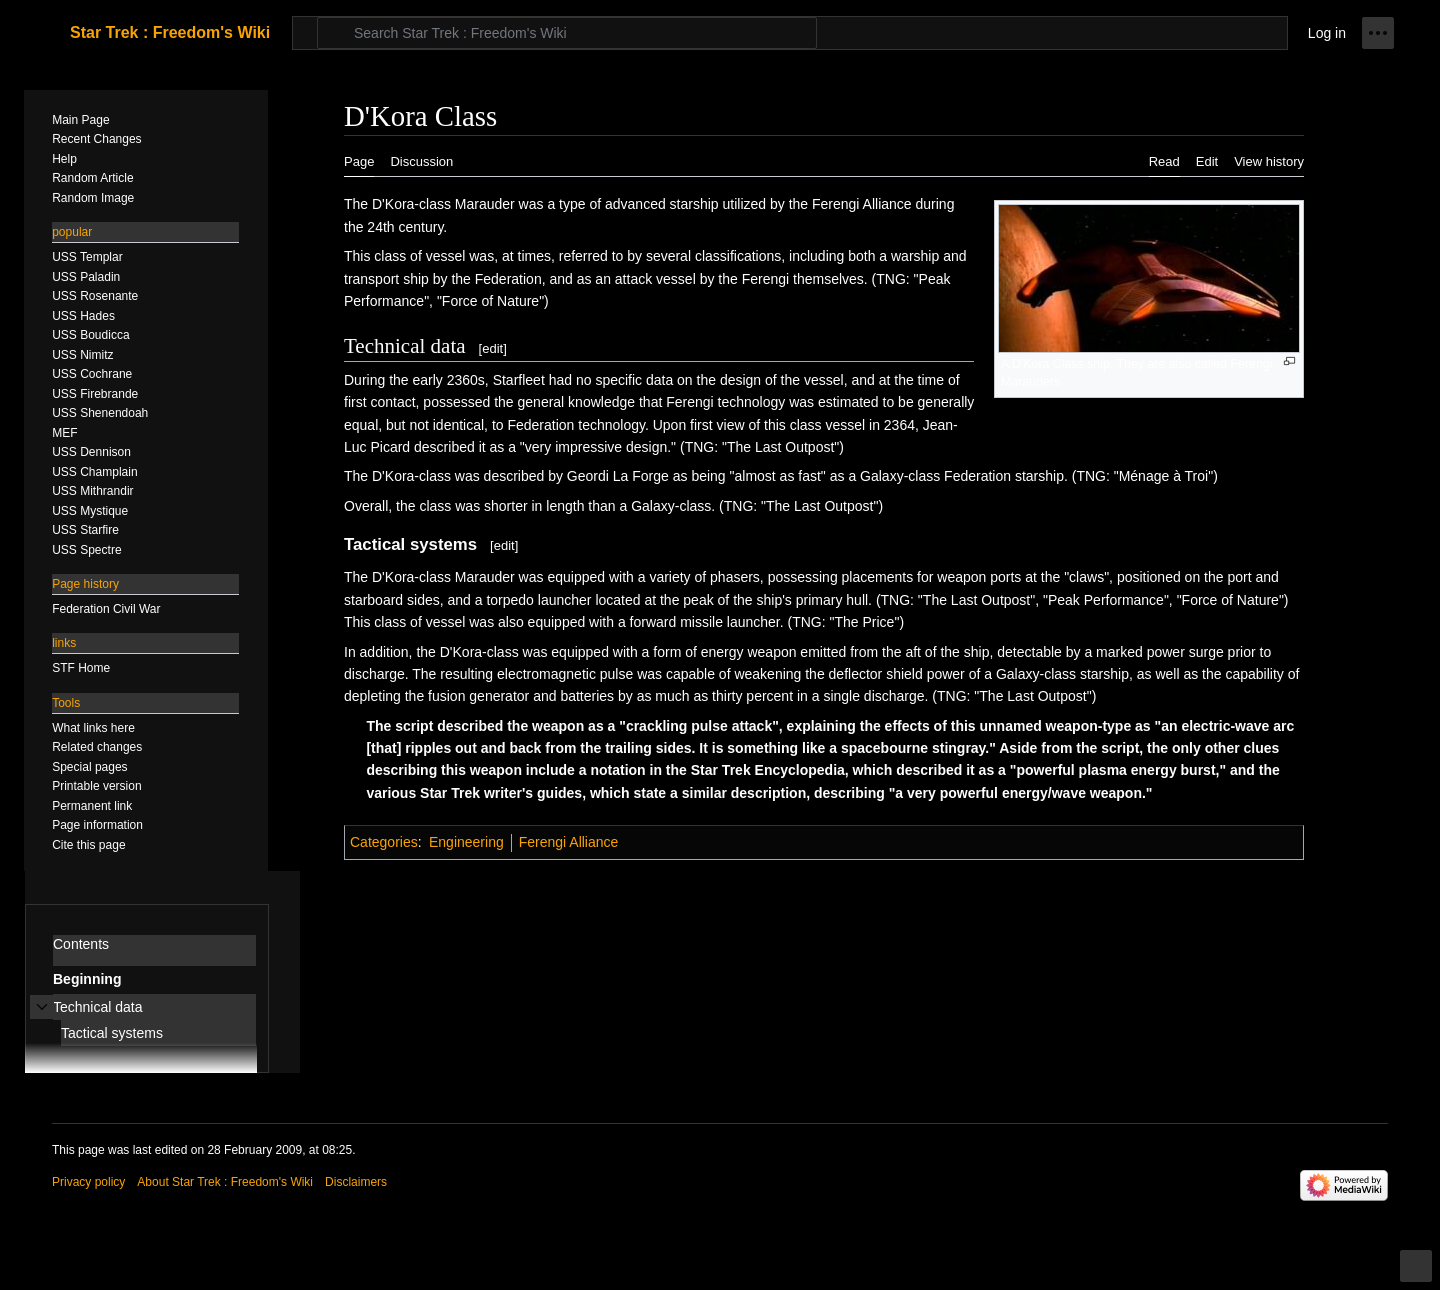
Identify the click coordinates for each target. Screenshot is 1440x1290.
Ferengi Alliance (569, 842)
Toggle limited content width (1419, 1274)
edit (492, 348)
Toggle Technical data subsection (42, 1018)
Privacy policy (88, 1182)
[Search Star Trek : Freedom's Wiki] (567, 33)
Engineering (466, 842)
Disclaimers (356, 1182)
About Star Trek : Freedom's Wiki (225, 1182)
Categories (384, 842)
